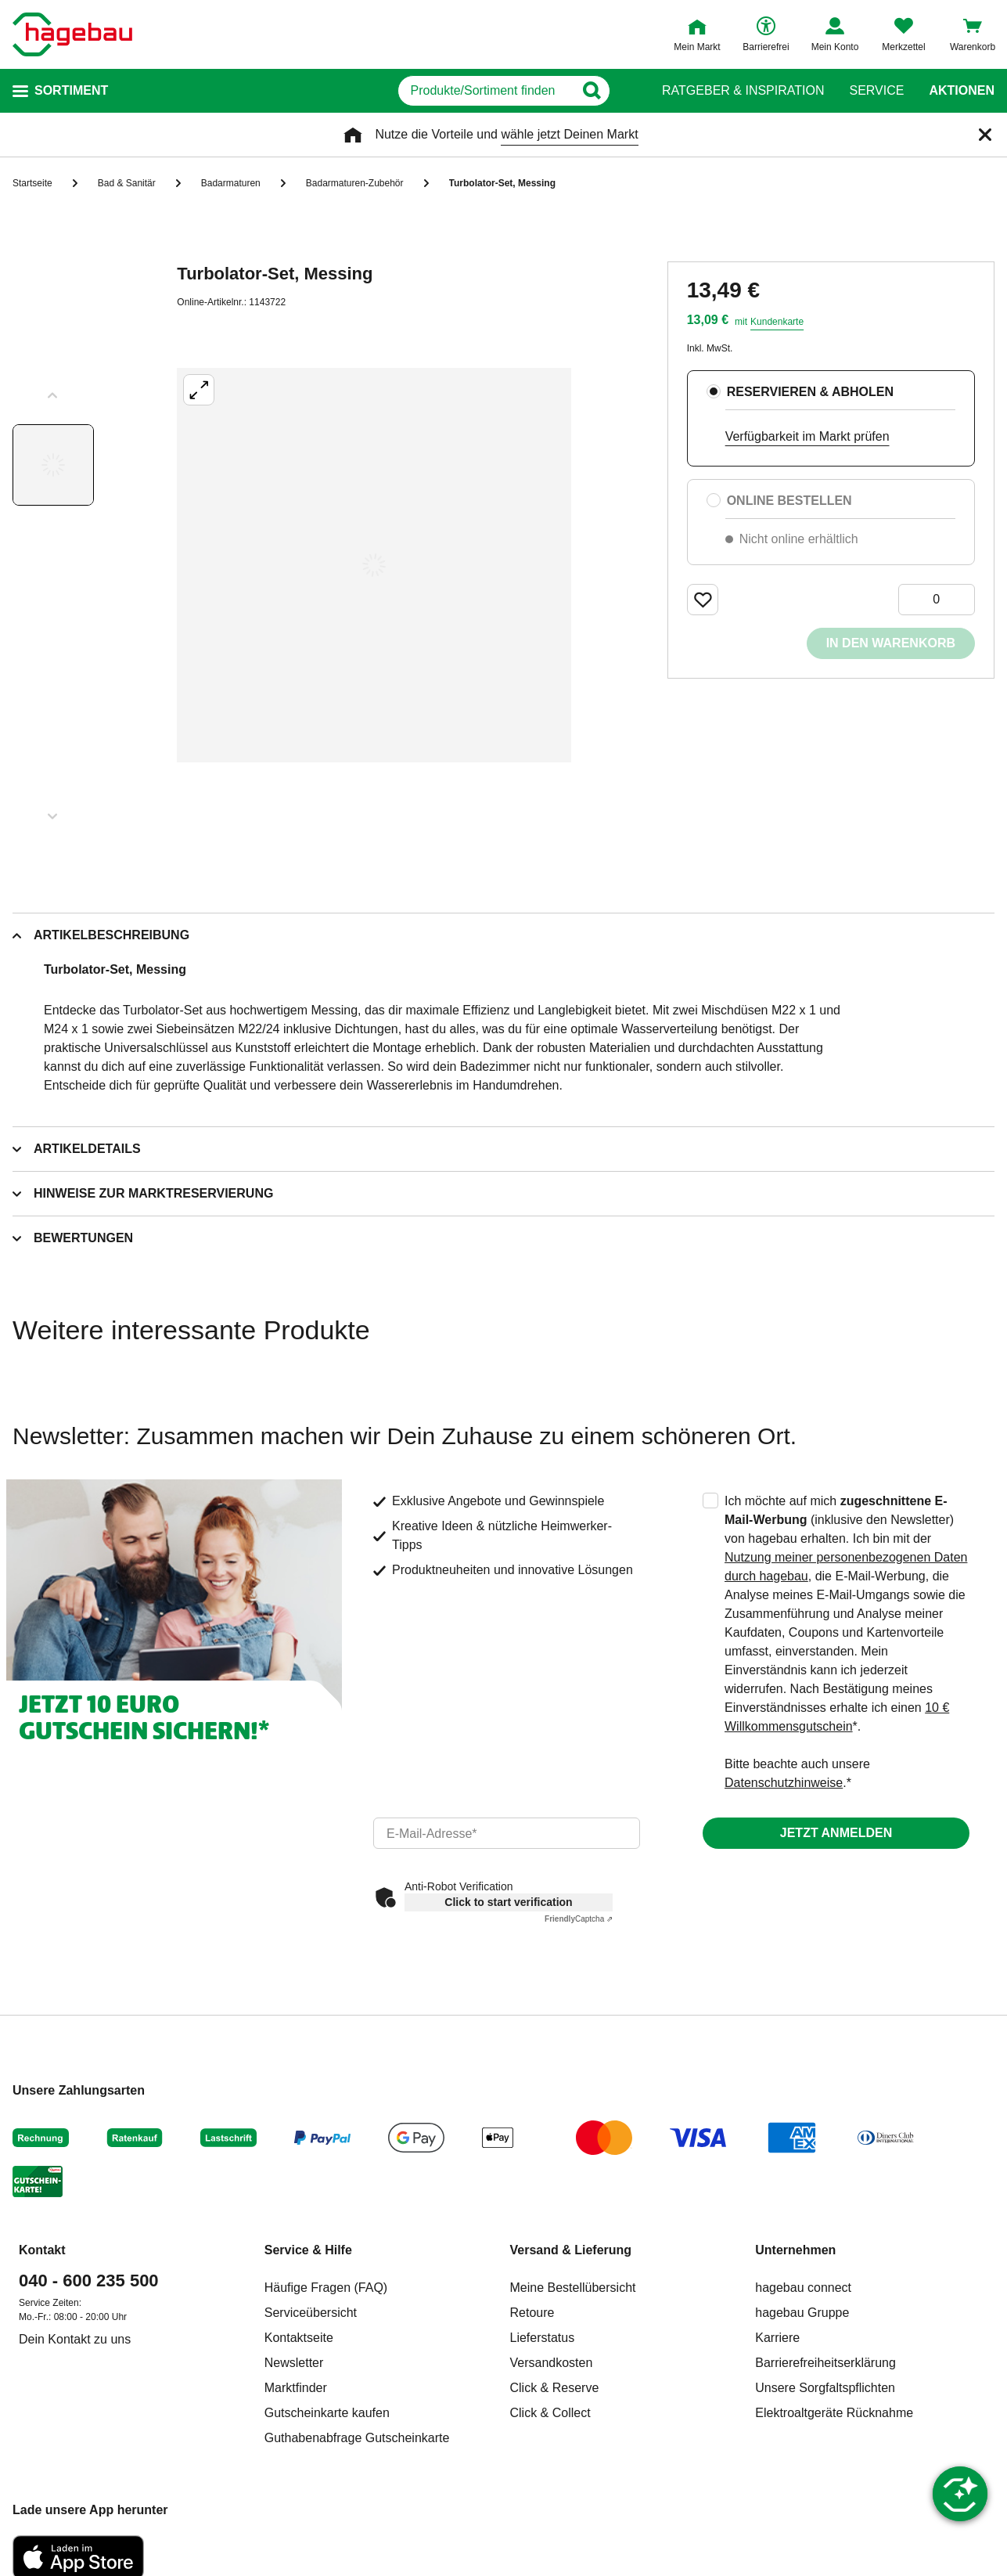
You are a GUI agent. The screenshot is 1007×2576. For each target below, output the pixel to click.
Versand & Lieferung (571, 2250)
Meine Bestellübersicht (573, 2287)
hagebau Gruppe (802, 2312)
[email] (506, 1833)
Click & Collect (550, 2412)
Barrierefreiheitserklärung (825, 2362)
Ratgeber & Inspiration (743, 91)
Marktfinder (295, 2387)
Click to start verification (508, 1902)
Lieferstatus (542, 2337)
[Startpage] (72, 34)
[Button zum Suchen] (631, 91)
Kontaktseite (298, 2337)
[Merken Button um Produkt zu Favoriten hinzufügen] (702, 599)
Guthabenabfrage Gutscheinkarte (357, 2437)
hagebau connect (803, 2287)
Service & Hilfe (308, 2250)
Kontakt (42, 2250)
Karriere (777, 2337)
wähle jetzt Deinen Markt (569, 134)
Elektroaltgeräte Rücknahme (834, 2412)
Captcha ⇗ (579, 1919)
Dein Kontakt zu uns (75, 2339)
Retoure (532, 2312)
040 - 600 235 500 (89, 2280)
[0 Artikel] (937, 600)
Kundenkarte (777, 321)
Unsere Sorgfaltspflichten (825, 2387)
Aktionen (961, 91)
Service (876, 91)
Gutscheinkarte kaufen (327, 2412)
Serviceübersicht (310, 2312)
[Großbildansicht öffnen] (374, 565)
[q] (450, 91)
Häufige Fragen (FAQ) (325, 2287)
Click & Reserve (554, 2387)
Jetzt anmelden (836, 1832)
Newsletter (294, 2362)
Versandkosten (551, 2362)
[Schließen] (985, 134)
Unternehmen (795, 2250)
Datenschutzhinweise (784, 1782)
